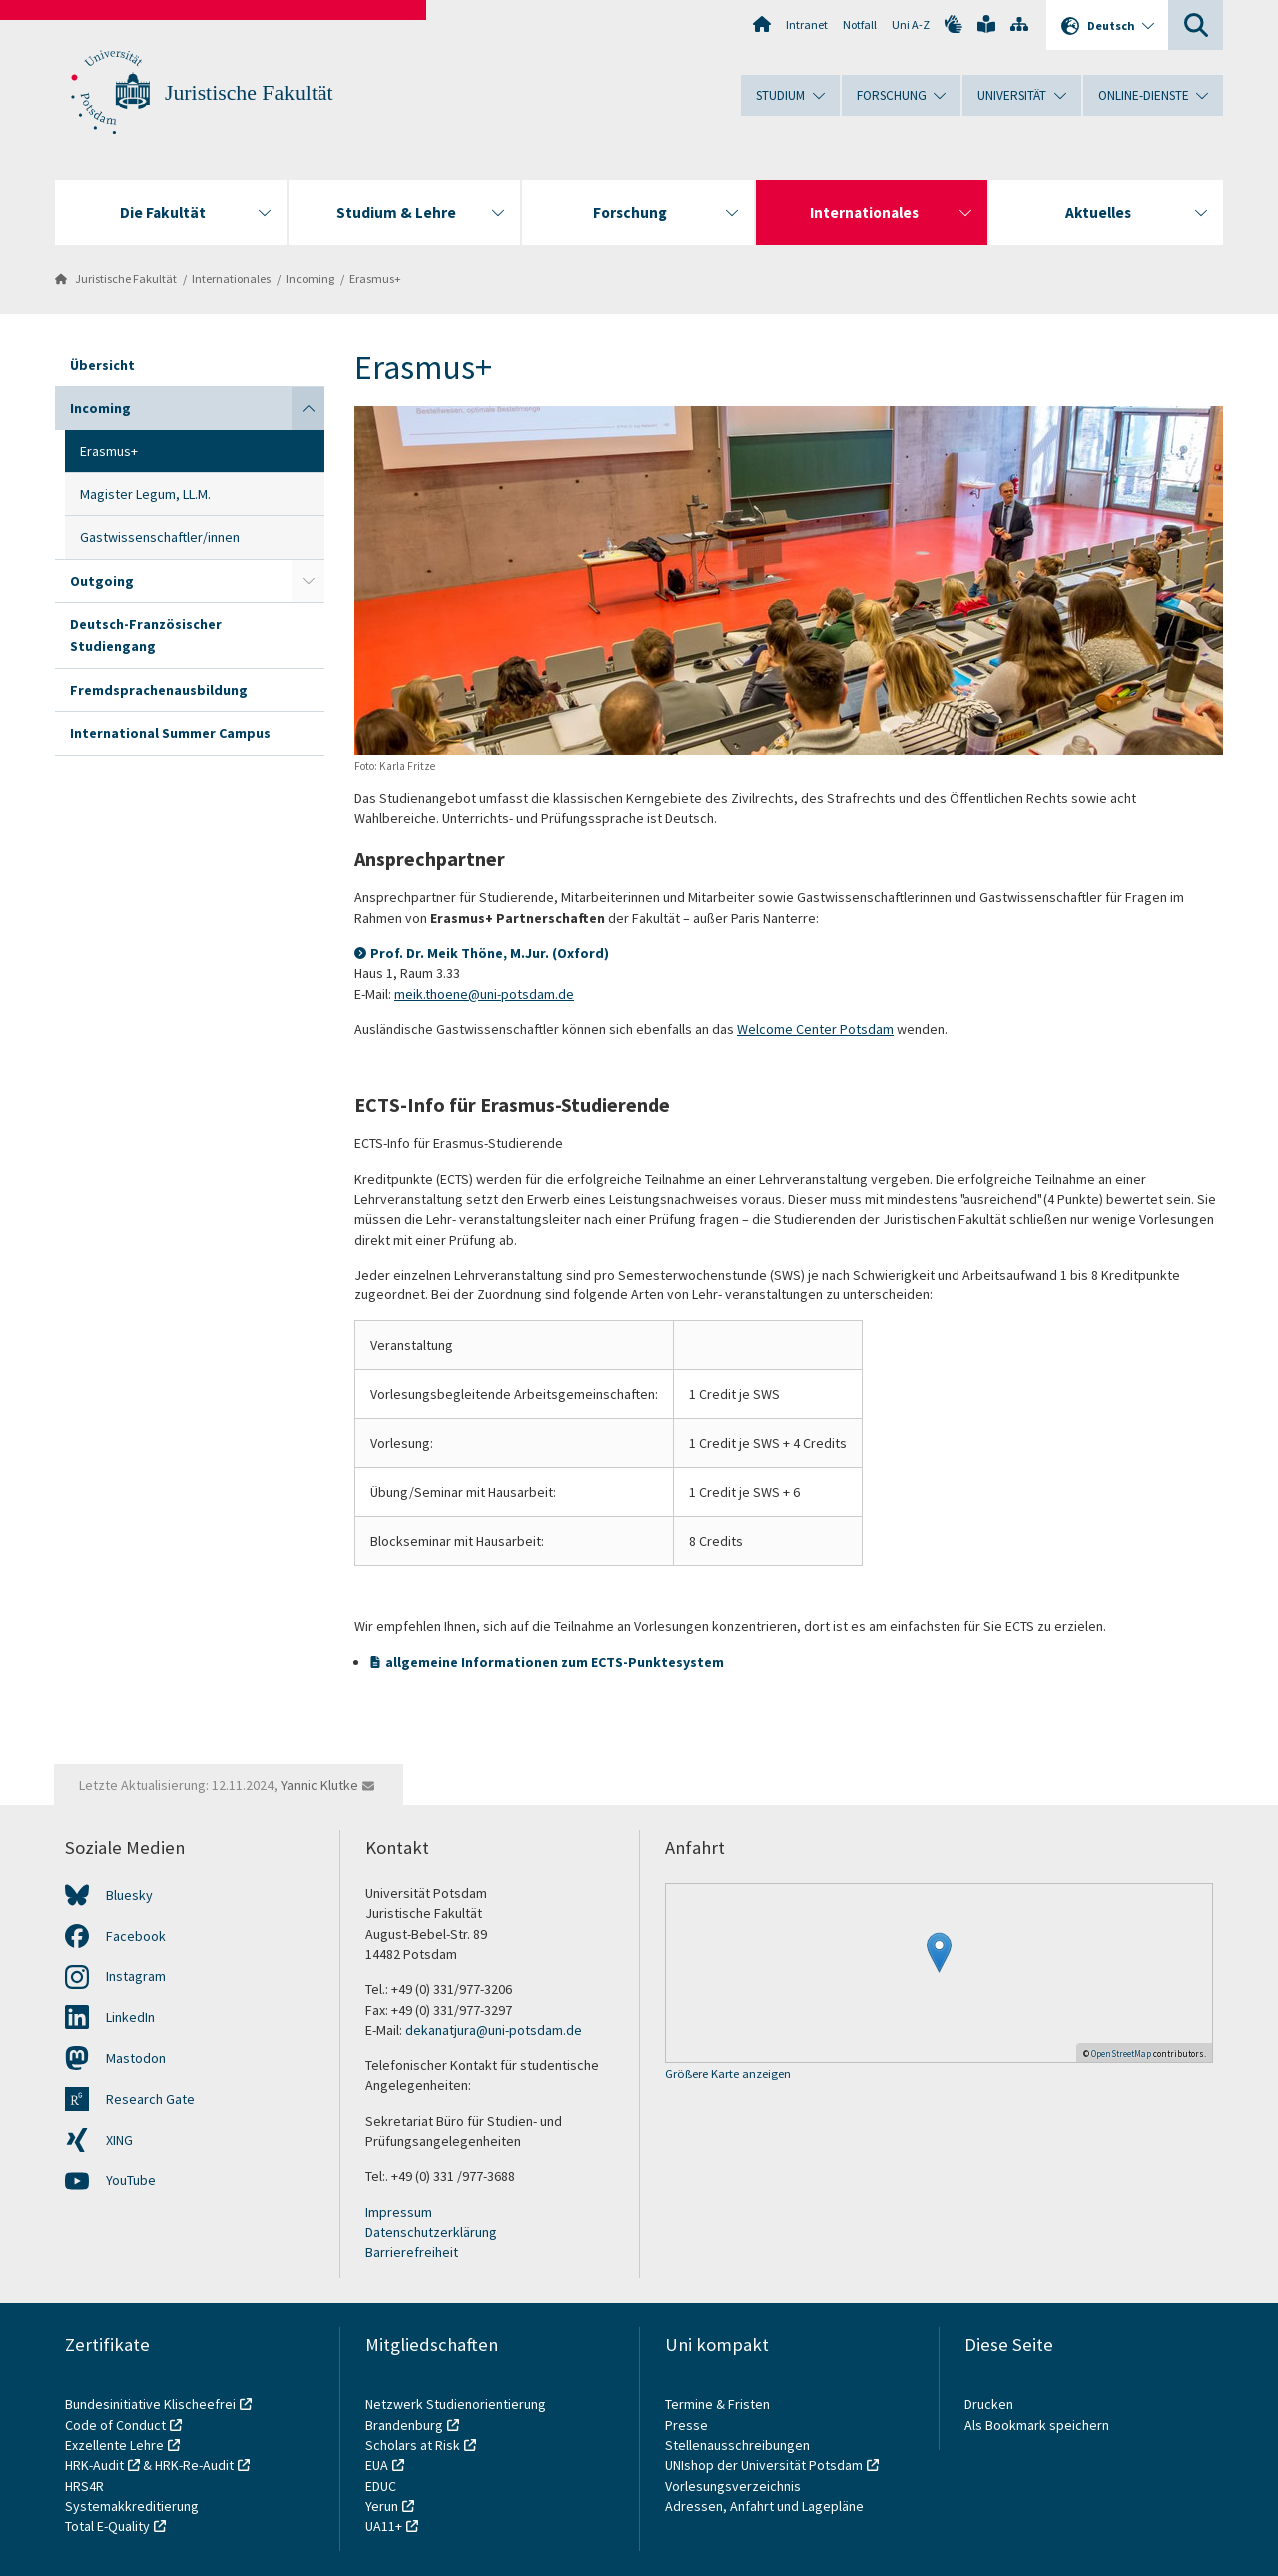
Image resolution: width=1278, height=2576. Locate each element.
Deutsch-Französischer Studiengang (146, 635)
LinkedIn (130, 2017)
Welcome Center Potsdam (815, 1029)
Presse (688, 2425)
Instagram (136, 1976)
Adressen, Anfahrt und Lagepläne (764, 2506)
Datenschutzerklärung (431, 2232)
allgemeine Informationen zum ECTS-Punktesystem (554, 1662)
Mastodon (136, 2058)
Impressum (398, 2212)
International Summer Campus (170, 733)
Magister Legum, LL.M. (145, 494)
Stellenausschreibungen (737, 2445)
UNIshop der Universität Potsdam (764, 2465)
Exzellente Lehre (114, 2445)
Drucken (988, 2404)
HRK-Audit (94, 2465)
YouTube (131, 2180)
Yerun (381, 2506)
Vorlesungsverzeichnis (734, 2486)
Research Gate (150, 2099)
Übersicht (102, 365)
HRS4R (84, 2486)
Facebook (136, 1936)
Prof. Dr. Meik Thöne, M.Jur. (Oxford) (489, 953)
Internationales (231, 278)
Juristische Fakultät (249, 93)
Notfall (860, 24)
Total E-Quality (107, 2526)
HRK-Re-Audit (194, 2465)
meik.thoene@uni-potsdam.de (484, 994)
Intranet (807, 24)
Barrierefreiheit (411, 2252)
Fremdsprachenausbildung (159, 690)
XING (119, 2140)
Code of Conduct (115, 2425)
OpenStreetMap (1121, 2053)
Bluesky (129, 1895)
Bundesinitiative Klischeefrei (150, 2404)
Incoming (310, 278)
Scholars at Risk (412, 2445)
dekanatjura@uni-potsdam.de (493, 2030)
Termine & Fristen (719, 2404)
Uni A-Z (911, 24)
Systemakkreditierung (132, 2506)
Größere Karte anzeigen (728, 2074)
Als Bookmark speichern (1036, 2425)
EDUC (380, 2486)
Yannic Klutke (319, 1785)
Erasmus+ (375, 278)
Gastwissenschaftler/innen (160, 537)
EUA (376, 2465)
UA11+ (383, 2526)
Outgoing (102, 581)
